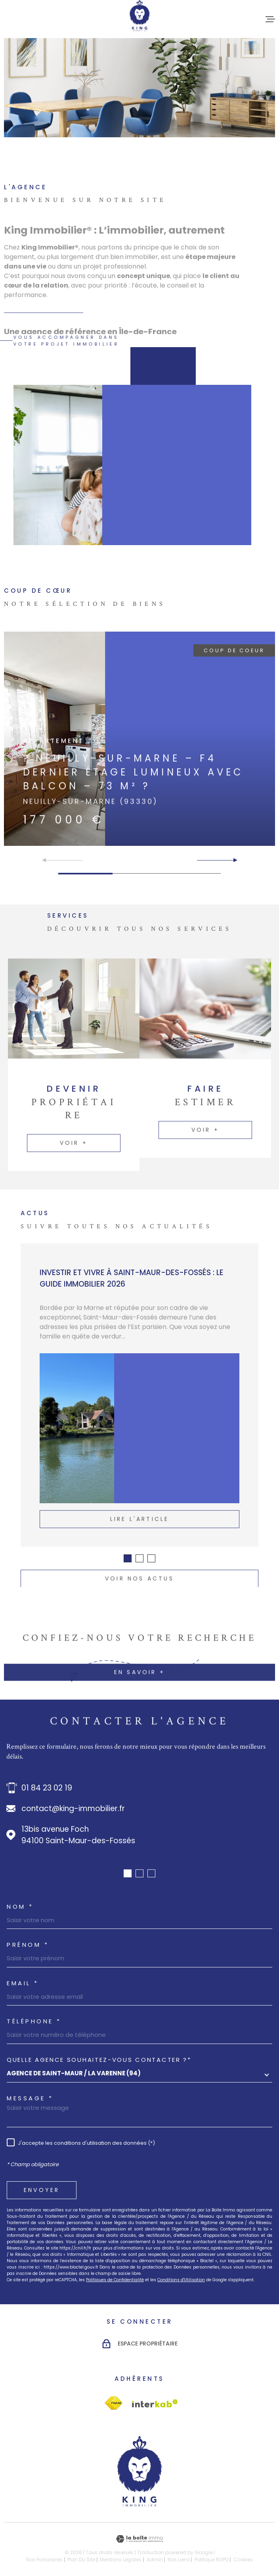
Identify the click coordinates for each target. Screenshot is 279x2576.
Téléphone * (34, 2021)
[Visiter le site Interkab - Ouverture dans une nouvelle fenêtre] (113, 2403)
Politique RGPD (212, 2559)
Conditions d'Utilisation (181, 2280)
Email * (23, 1983)
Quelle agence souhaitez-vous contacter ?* (99, 2060)
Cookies (243, 2559)
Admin (155, 2559)
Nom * (20, 1906)
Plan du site (81, 2559)
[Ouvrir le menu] (270, 19)
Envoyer (41, 2190)
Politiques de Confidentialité (115, 2280)
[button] (232, 860)
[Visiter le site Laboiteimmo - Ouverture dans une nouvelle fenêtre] (139, 2539)
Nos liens (179, 2559)
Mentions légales (120, 2559)
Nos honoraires (44, 2559)
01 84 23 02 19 (46, 1788)
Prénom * (28, 1945)
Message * (30, 2098)
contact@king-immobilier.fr (73, 1808)
